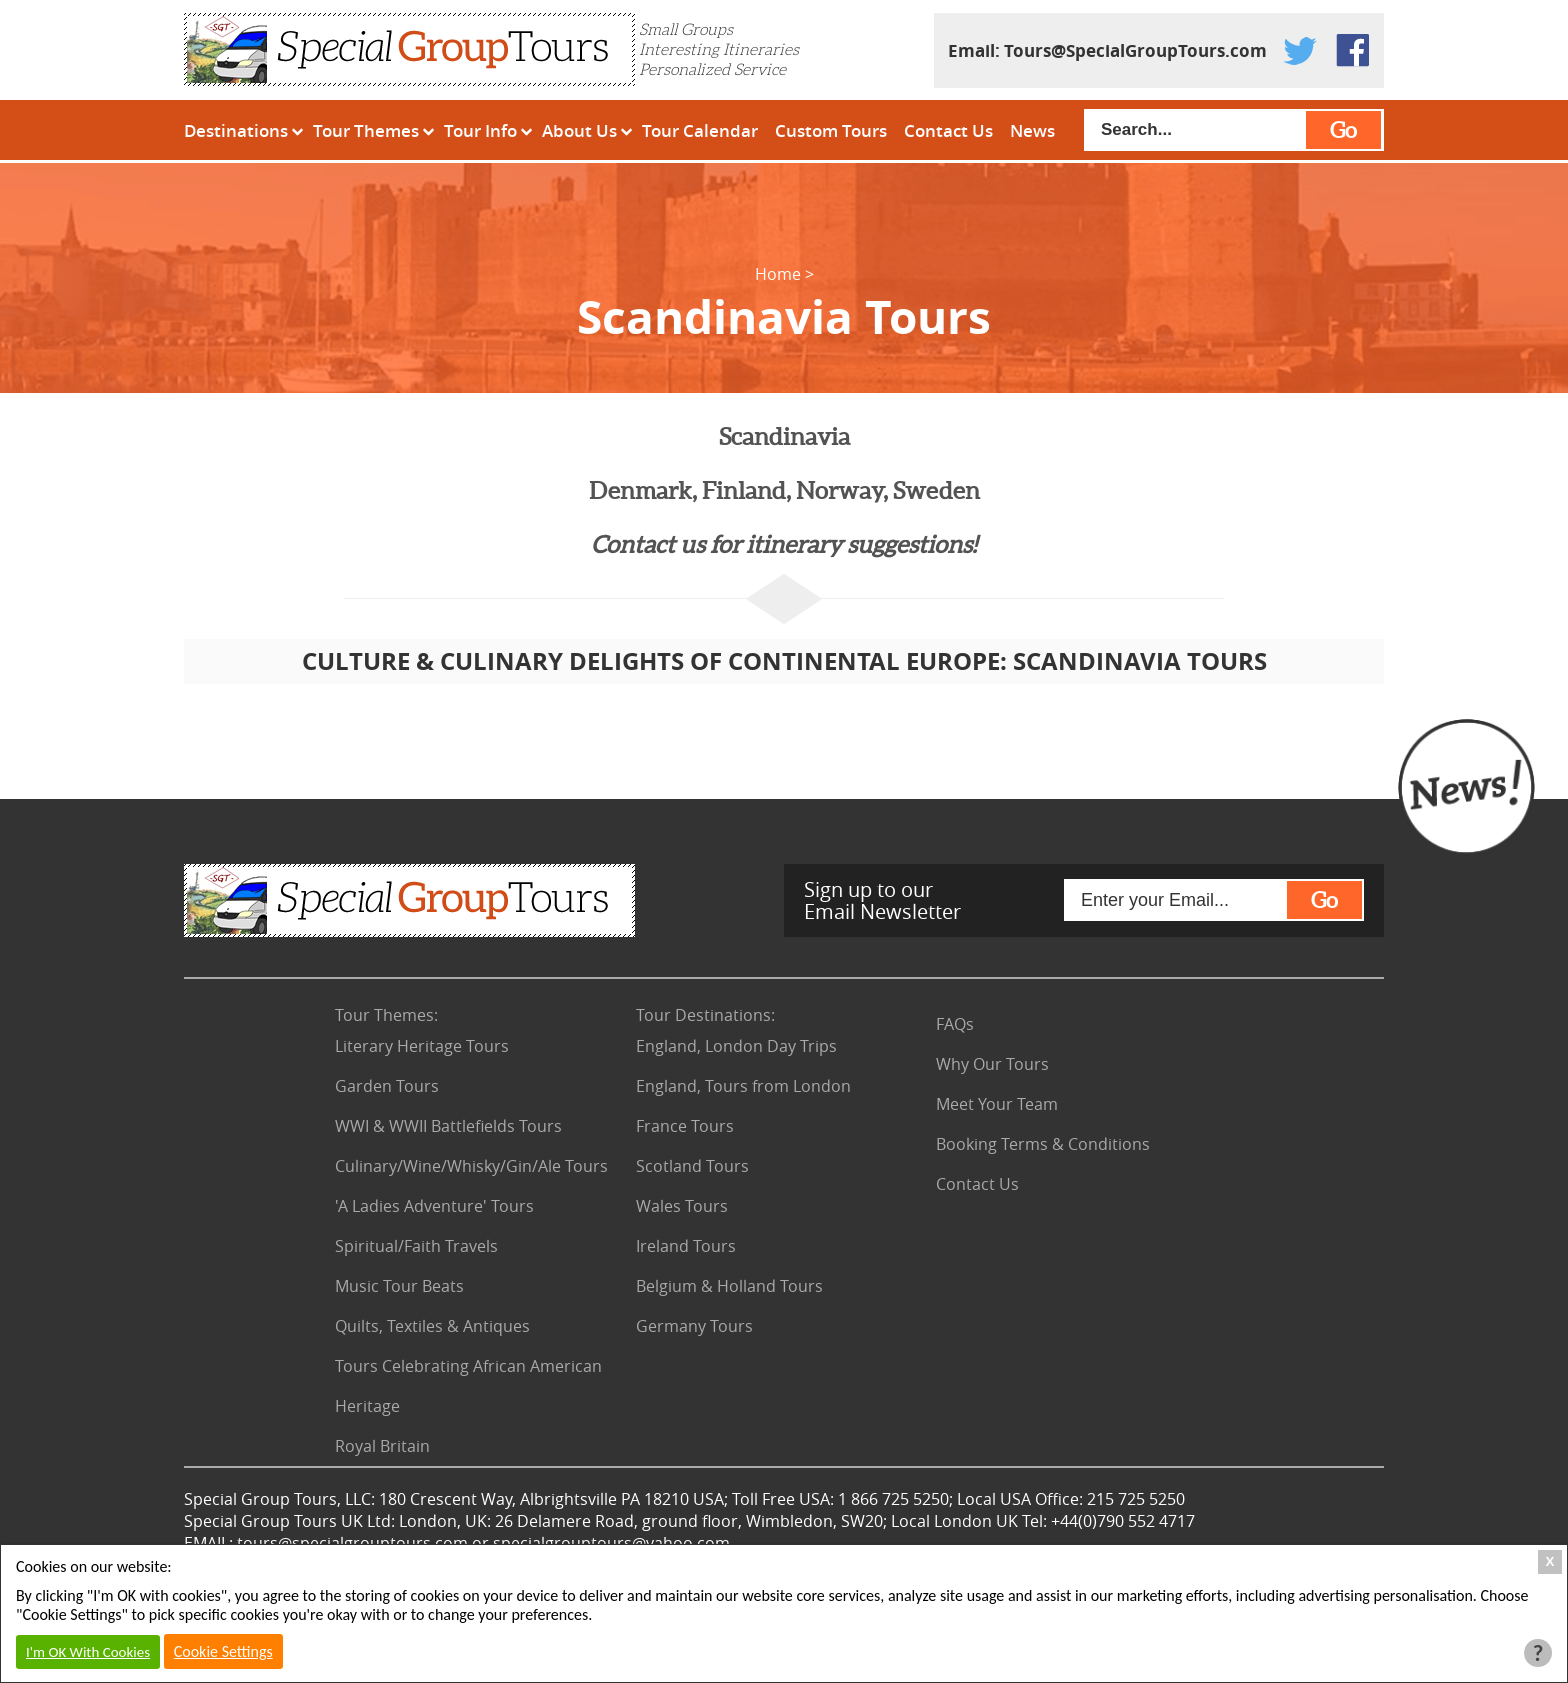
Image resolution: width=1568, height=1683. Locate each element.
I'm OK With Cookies (88, 1652)
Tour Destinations (705, 1015)
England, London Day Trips (736, 1046)
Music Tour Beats (399, 1286)
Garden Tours (387, 1086)
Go (1343, 130)
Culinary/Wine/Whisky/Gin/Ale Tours (471, 1166)
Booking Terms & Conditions (1043, 1144)
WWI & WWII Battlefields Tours (448, 1126)
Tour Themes (366, 130)
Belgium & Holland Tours (729, 1286)
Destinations (236, 130)
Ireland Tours (686, 1246)
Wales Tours (682, 1206)
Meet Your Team (997, 1104)
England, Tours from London (743, 1086)
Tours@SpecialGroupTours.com (1135, 50)
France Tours (685, 1126)
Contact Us (948, 130)
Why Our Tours (992, 1064)
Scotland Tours (692, 1166)
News (1032, 130)
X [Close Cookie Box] (1550, 1561)
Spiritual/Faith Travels (416, 1246)
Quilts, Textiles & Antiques (432, 1326)
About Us (579, 130)
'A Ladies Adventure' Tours (434, 1206)
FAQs (955, 1024)
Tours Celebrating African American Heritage (468, 1386)
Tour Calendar (700, 130)
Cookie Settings (223, 1651)
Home (778, 274)
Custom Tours (831, 130)
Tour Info (480, 130)
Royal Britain (382, 1446)
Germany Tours (694, 1326)
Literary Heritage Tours (422, 1046)
